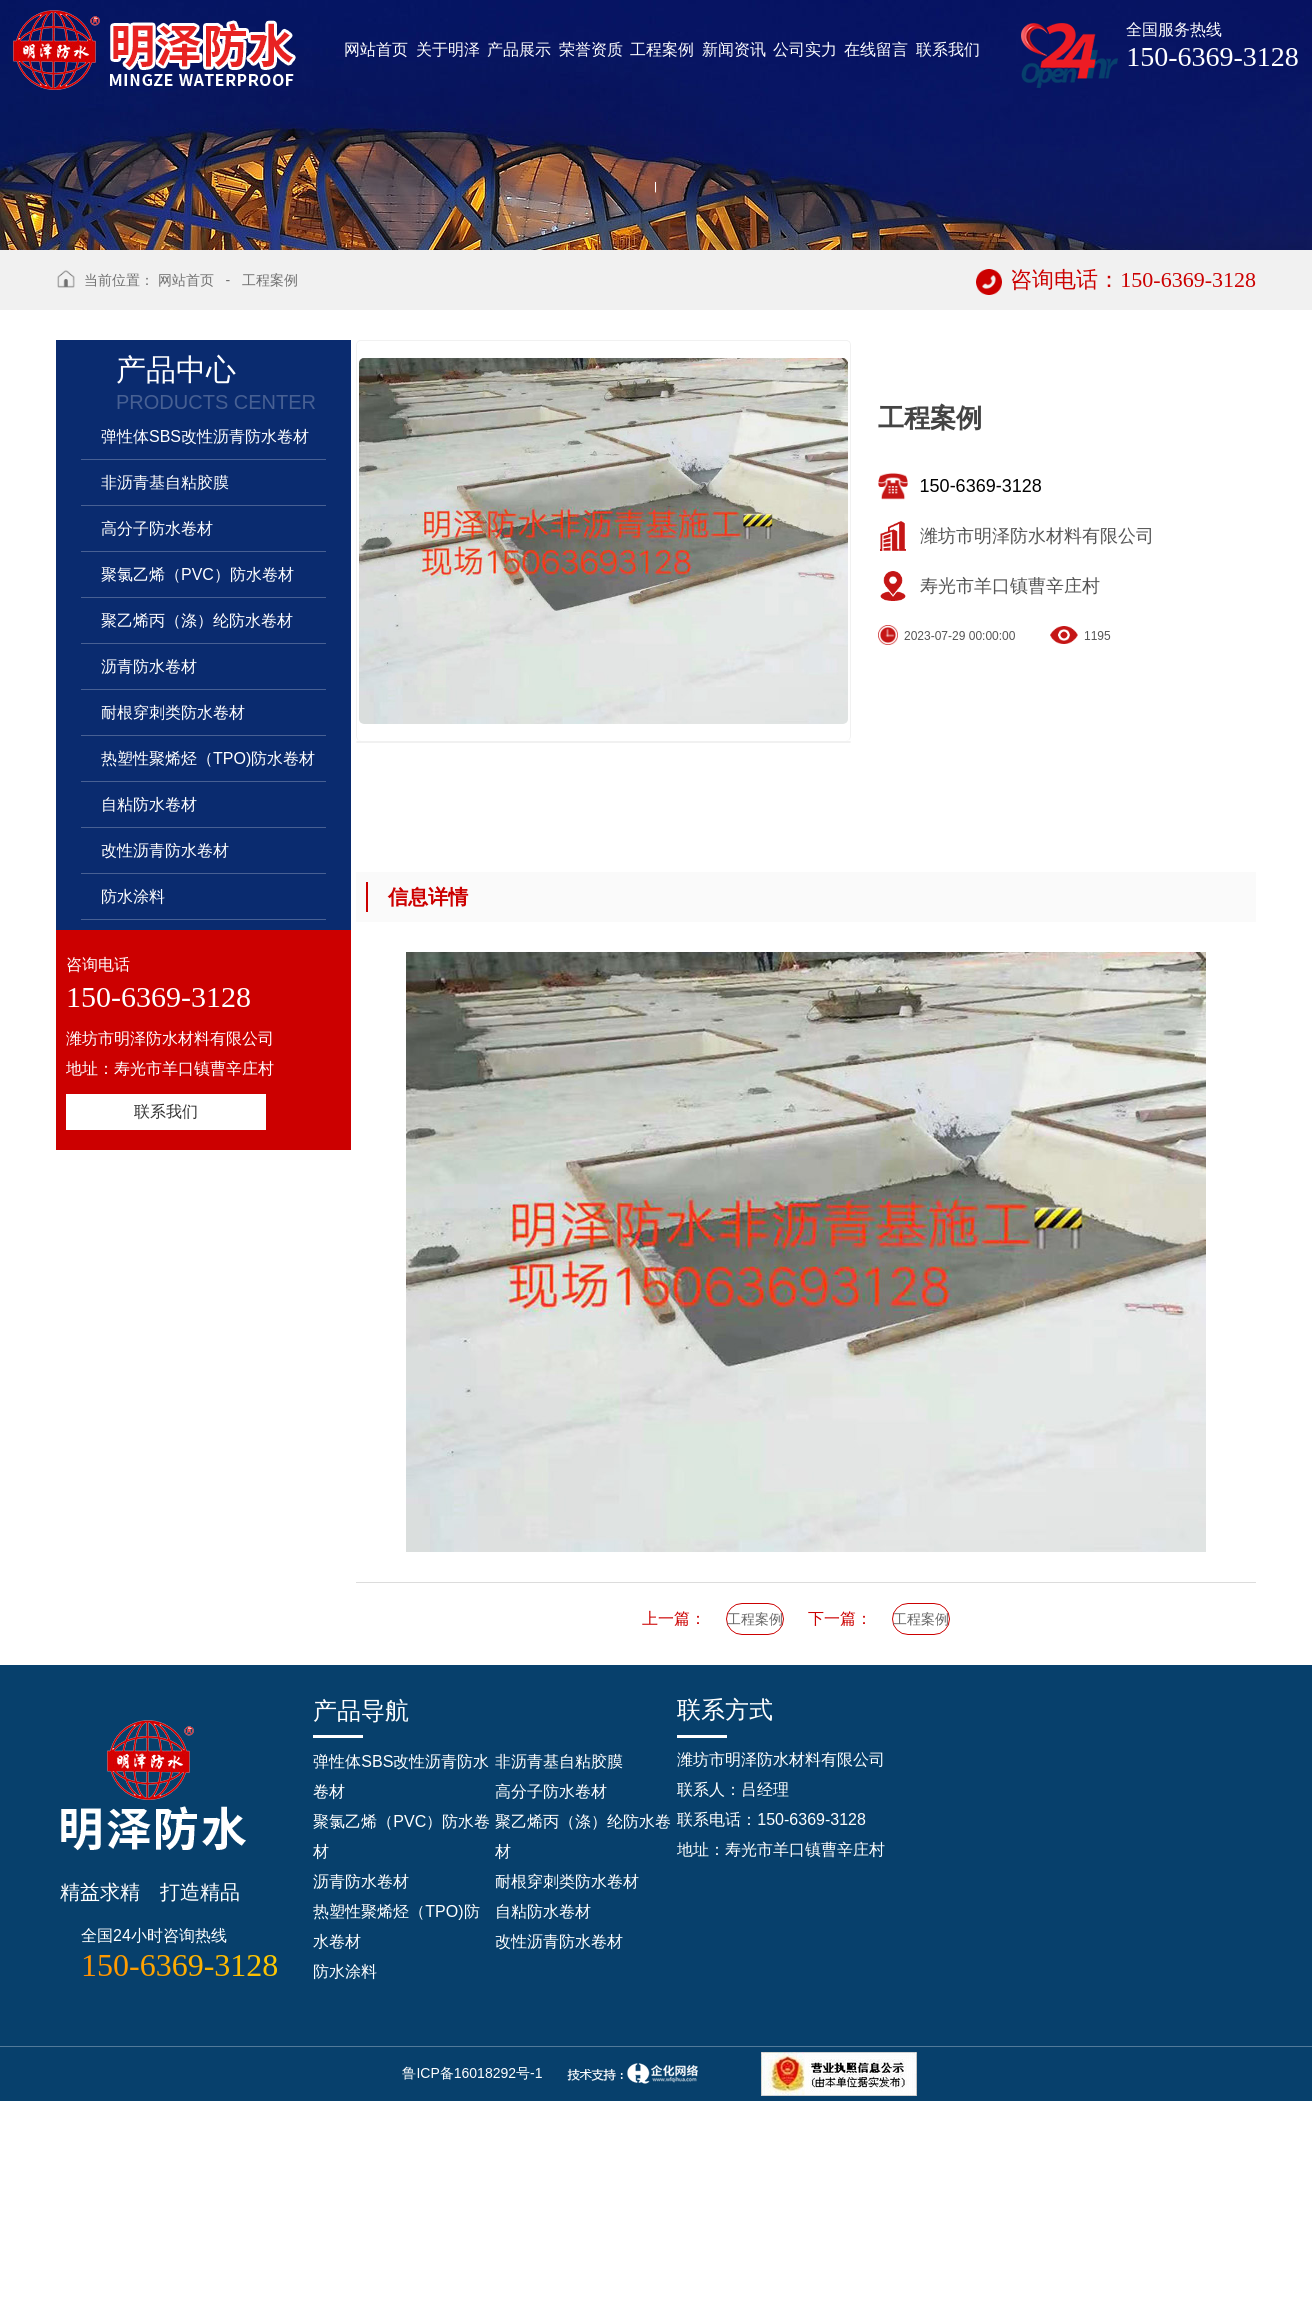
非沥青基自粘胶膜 (165, 732)
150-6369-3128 (981, 736)
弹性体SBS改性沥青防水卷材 (205, 686)
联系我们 (166, 1361)
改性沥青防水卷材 (165, 1100)
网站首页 (186, 530)
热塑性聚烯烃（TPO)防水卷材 (208, 1008)
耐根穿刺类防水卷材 (173, 962)
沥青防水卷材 (149, 916)
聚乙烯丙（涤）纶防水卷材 (197, 870)
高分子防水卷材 (157, 778)
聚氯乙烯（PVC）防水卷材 (197, 824)
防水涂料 (133, 1146)
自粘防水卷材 (149, 1054)
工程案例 (270, 530)
